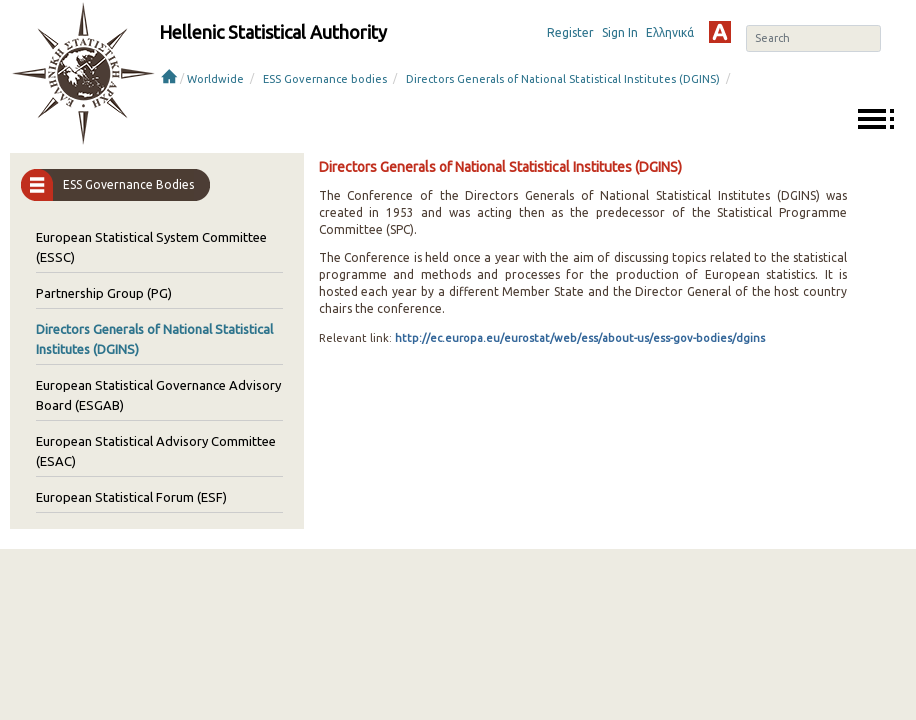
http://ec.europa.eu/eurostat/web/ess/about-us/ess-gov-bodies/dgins (578, 338)
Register (570, 32)
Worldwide (215, 79)
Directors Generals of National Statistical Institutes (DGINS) (563, 79)
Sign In (620, 32)
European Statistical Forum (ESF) (131, 497)
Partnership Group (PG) (104, 293)
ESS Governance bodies (325, 79)
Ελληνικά (670, 32)
